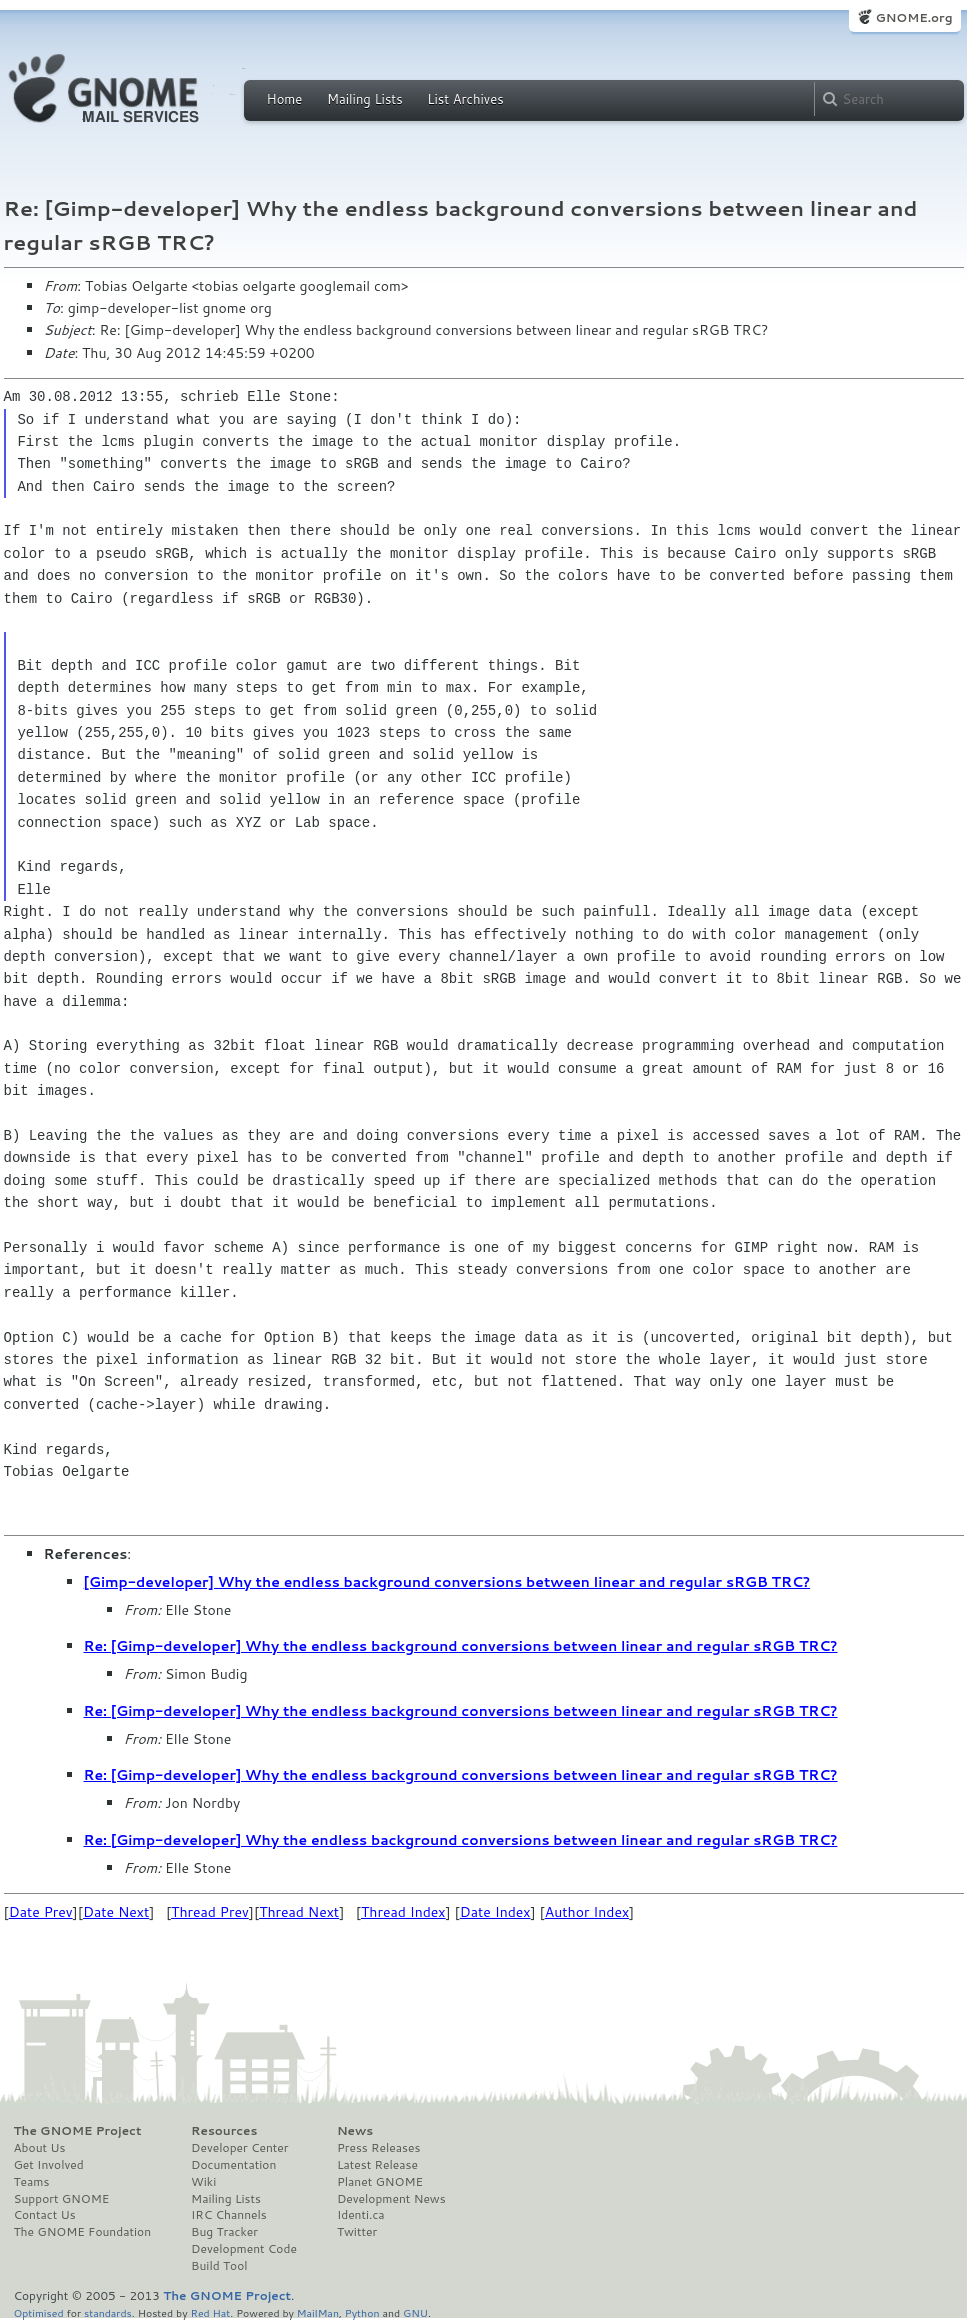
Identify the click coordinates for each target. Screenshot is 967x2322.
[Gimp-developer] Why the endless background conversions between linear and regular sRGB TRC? (447, 1582)
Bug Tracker (224, 2232)
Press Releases (378, 2148)
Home (285, 99)
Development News (391, 2199)
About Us (40, 2148)
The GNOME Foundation (83, 2232)
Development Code (244, 2249)
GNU (415, 2312)
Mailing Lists (365, 99)
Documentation (233, 2165)
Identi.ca (361, 2215)
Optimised (39, 2312)
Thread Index (403, 1912)
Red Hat (210, 2312)
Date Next (116, 1912)
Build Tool (219, 2266)
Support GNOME (62, 2199)
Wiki (203, 2182)
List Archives (465, 99)
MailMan (318, 2312)
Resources (224, 2131)
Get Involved (49, 2165)
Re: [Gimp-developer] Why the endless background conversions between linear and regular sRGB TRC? (461, 1646)
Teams (32, 2182)
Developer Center (239, 2148)
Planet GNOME (380, 2182)
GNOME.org (913, 17)
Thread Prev (210, 1912)
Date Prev (41, 1912)
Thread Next (299, 1912)
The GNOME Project (78, 2131)
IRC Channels (229, 2215)
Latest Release (377, 2165)
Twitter (357, 2232)
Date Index (495, 1912)
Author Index (587, 1912)
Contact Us (45, 2215)
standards (108, 2312)
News (355, 2131)
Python (362, 2312)
